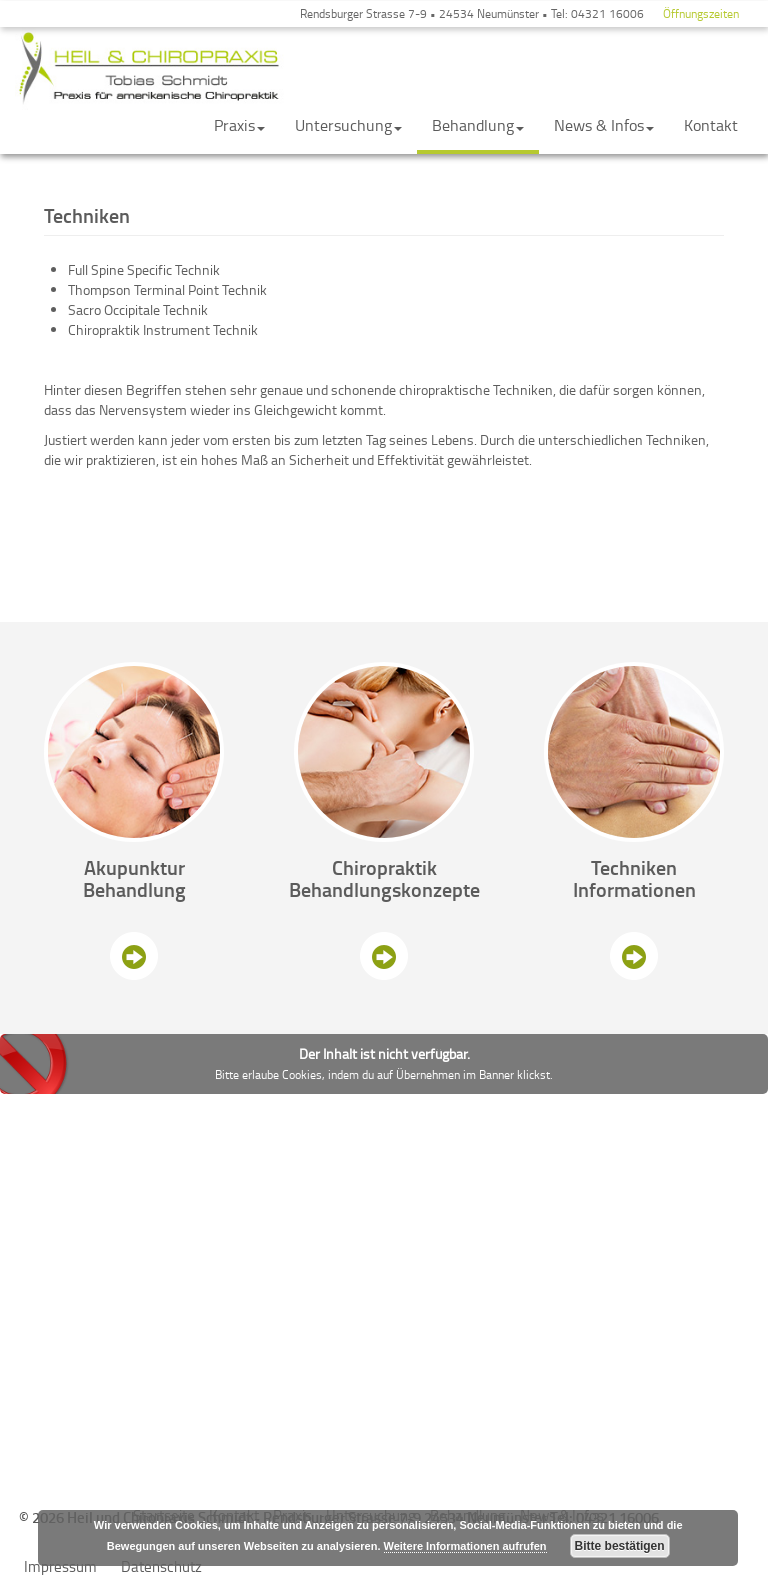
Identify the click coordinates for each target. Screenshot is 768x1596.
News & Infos (604, 125)
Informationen (634, 889)
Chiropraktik (384, 867)
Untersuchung (348, 125)
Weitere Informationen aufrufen (465, 1546)
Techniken (634, 867)
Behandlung (478, 125)
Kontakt (711, 125)
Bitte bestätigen (620, 1546)
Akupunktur (134, 867)
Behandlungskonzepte (384, 889)
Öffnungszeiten (701, 13)
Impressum (60, 1566)
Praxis (239, 125)
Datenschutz (161, 1566)
